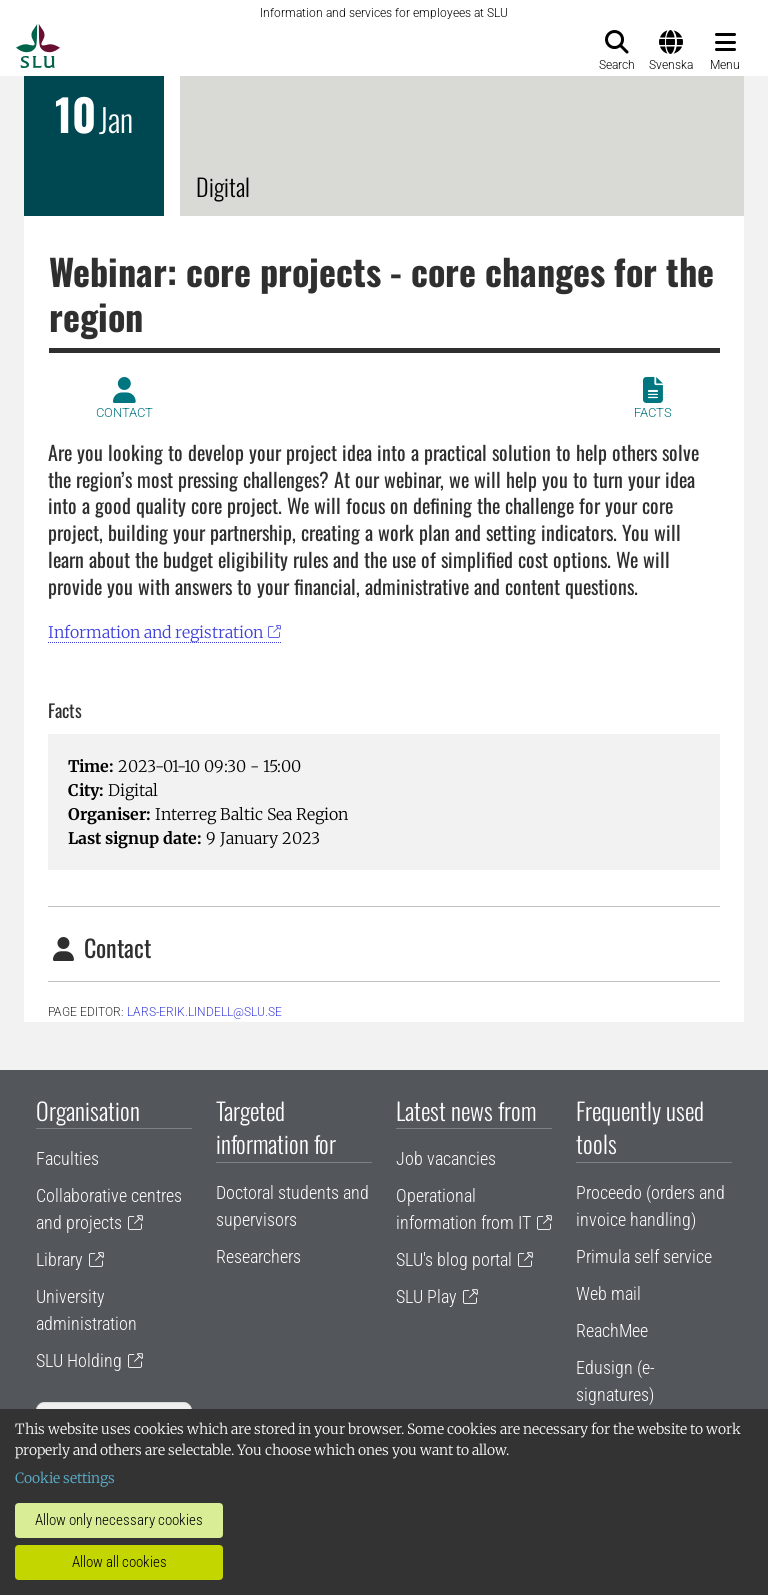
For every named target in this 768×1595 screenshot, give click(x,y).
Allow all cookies (119, 1562)
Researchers (258, 1256)
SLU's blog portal (454, 1259)
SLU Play (426, 1296)
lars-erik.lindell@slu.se (204, 1012)
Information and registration (155, 632)
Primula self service (644, 1256)
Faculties (67, 1158)
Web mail (608, 1293)
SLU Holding (79, 1360)
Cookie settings (65, 1478)
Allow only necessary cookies (119, 1520)
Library (59, 1259)
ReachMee (612, 1330)
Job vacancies (446, 1158)
